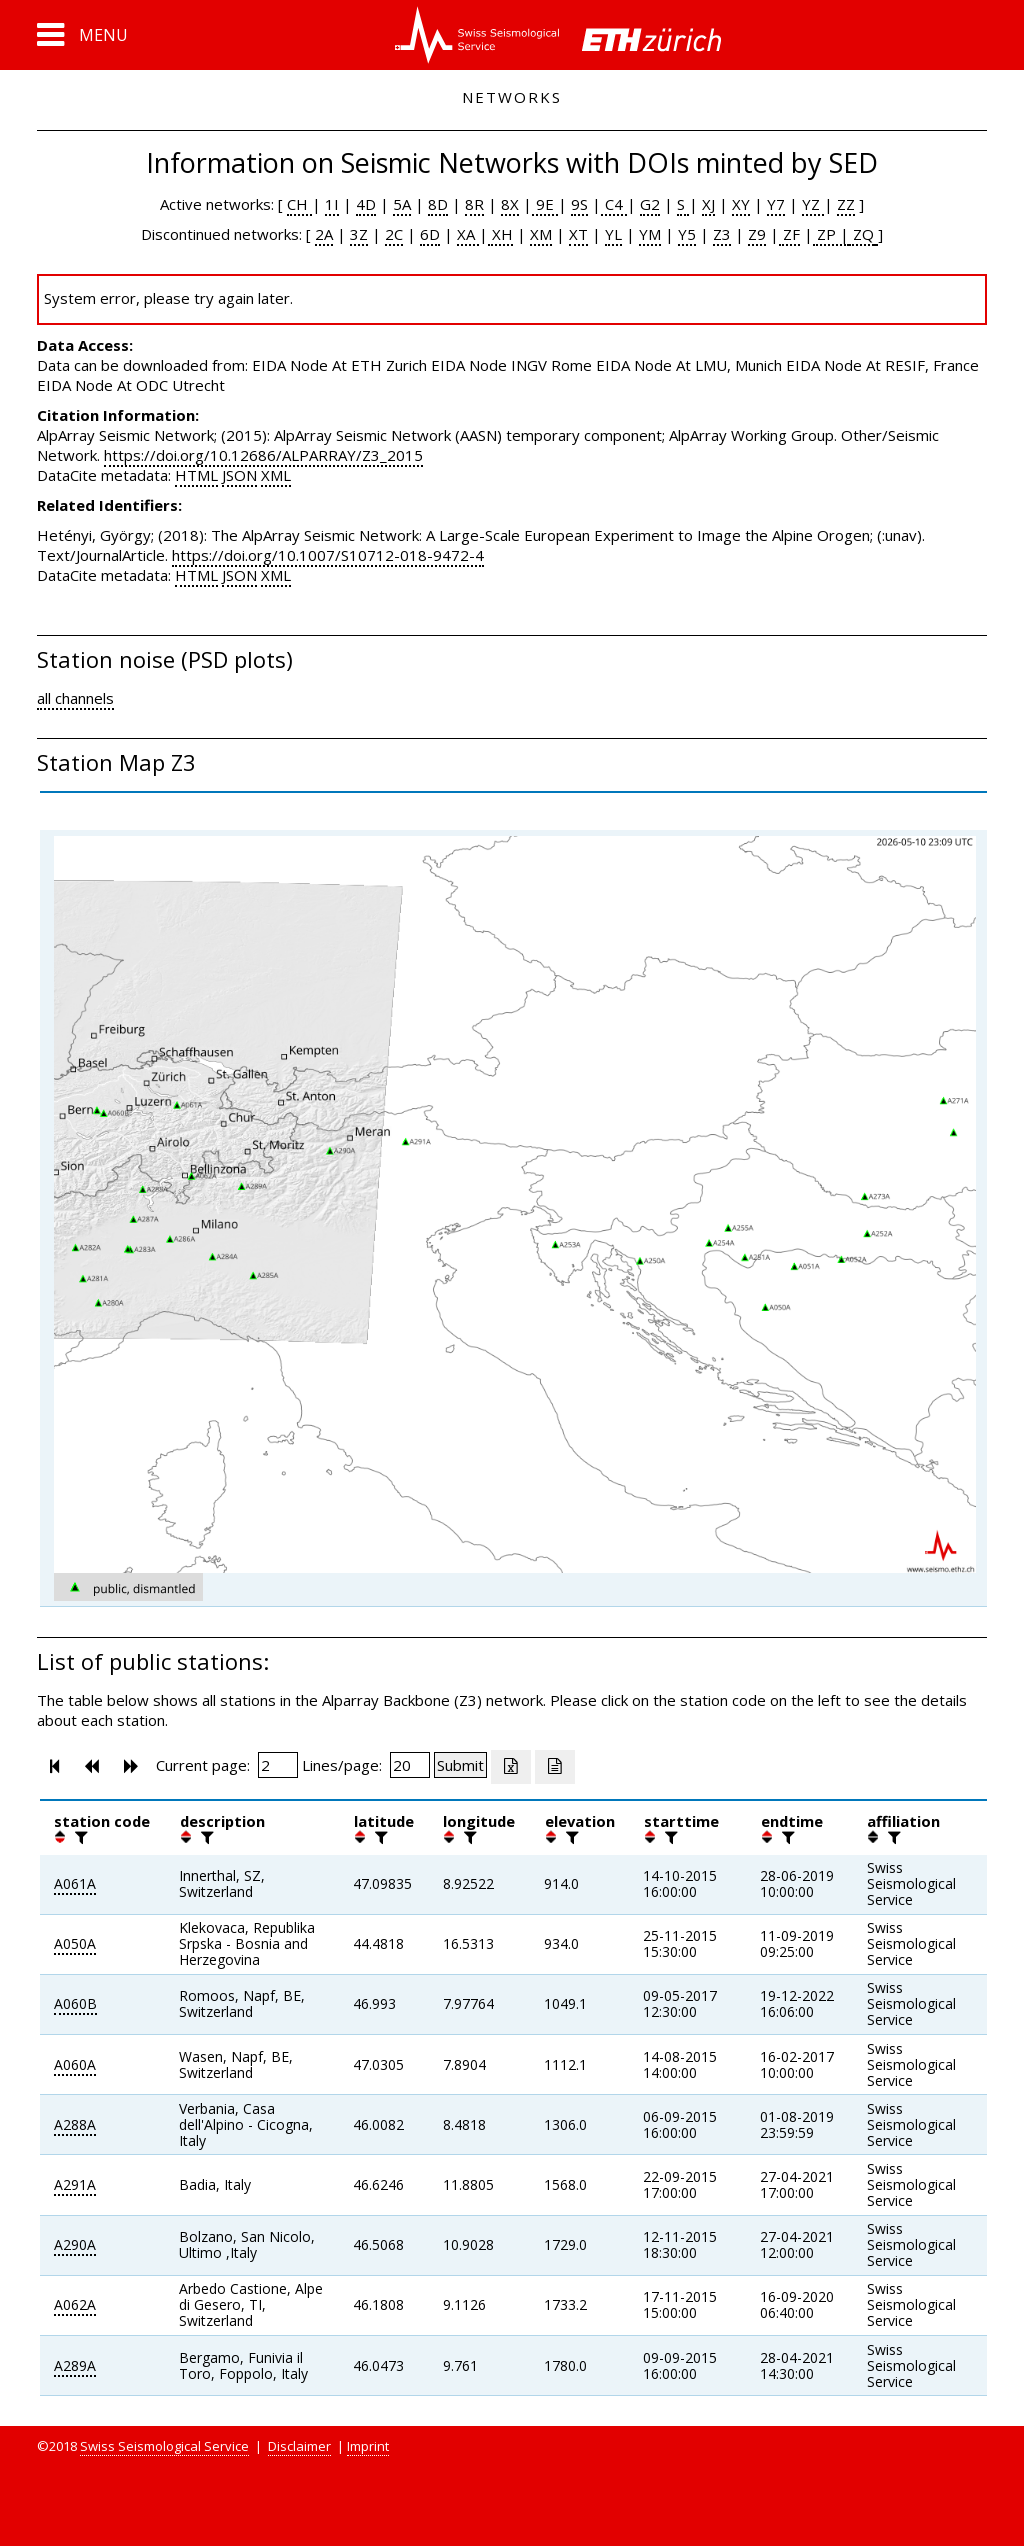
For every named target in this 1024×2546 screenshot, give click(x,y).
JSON (239, 475)
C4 (614, 204)
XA (468, 234)
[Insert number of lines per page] (410, 1765)
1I (332, 204)
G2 (650, 204)
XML (276, 475)
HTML (196, 475)
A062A (75, 2304)
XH (500, 234)
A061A (75, 1883)
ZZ (846, 204)
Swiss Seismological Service (164, 2446)
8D (438, 204)
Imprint (368, 2446)
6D (430, 234)
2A (324, 234)
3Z (359, 234)
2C (394, 234)
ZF (789, 234)
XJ (708, 204)
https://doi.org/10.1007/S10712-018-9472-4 (328, 555)
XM (541, 234)
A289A (75, 2365)
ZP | (831, 234)
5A (402, 204)
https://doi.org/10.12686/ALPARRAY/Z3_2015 (263, 455)
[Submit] (460, 1765)
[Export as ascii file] (555, 1767)
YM (650, 234)
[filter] (79, 1837)
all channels (75, 698)
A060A (75, 2064)
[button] (82, 35)
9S (579, 204)
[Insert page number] (278, 1765)
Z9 (757, 234)
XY (741, 204)
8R (474, 204)
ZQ (861, 234)
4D (366, 204)
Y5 (687, 234)
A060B (75, 2003)
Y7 (776, 204)
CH (299, 204)
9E (545, 204)
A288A (75, 2124)
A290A (75, 2244)
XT (578, 234)
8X (510, 204)
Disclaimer (299, 2446)
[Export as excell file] (511, 1767)
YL (613, 234)
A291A (75, 2184)
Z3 (722, 234)
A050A (75, 1943)
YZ (813, 204)
